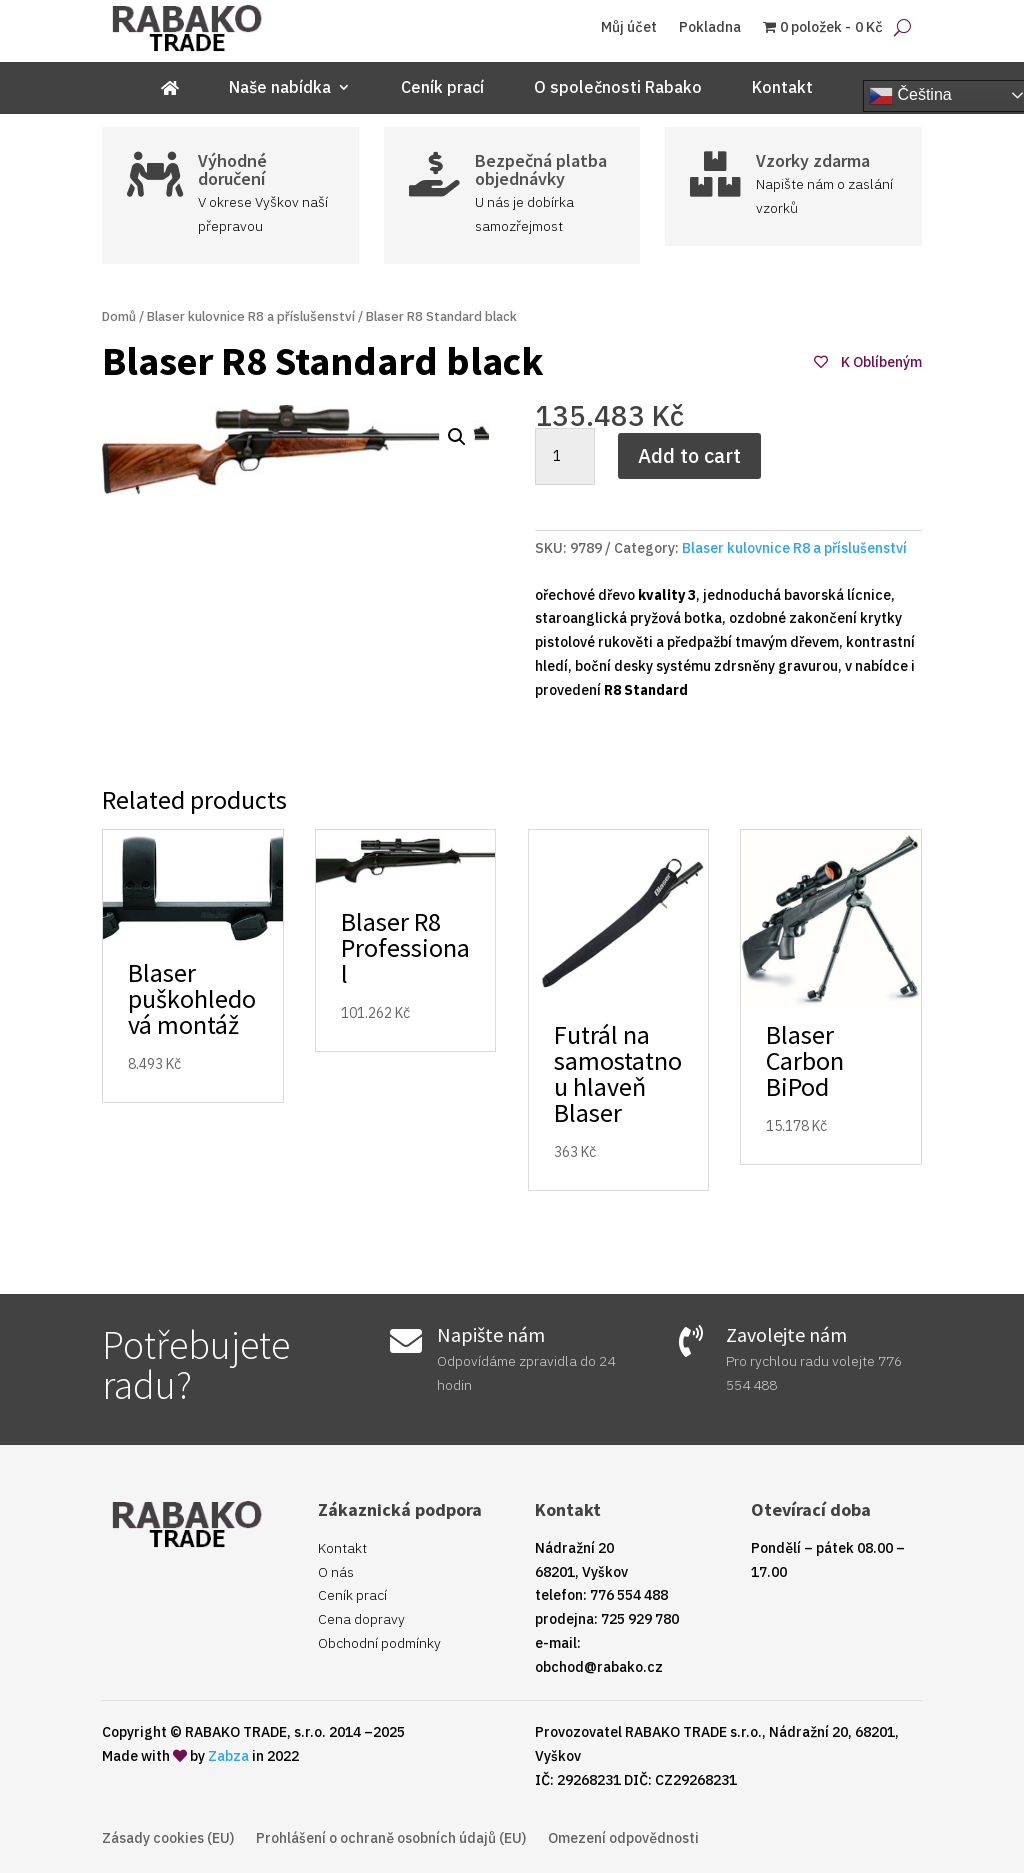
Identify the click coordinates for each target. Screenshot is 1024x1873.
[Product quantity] (565, 457)
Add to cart (689, 455)
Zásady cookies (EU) (168, 1839)
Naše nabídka (280, 88)
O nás (336, 1572)
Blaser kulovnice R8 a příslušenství (251, 316)
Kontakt (782, 88)
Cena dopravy (361, 1619)
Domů (119, 316)
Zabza (228, 1756)
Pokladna (710, 28)
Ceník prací (442, 88)
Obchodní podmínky (379, 1643)
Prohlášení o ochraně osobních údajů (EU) (391, 1839)
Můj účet (629, 28)
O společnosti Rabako (618, 88)
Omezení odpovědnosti (623, 1839)
